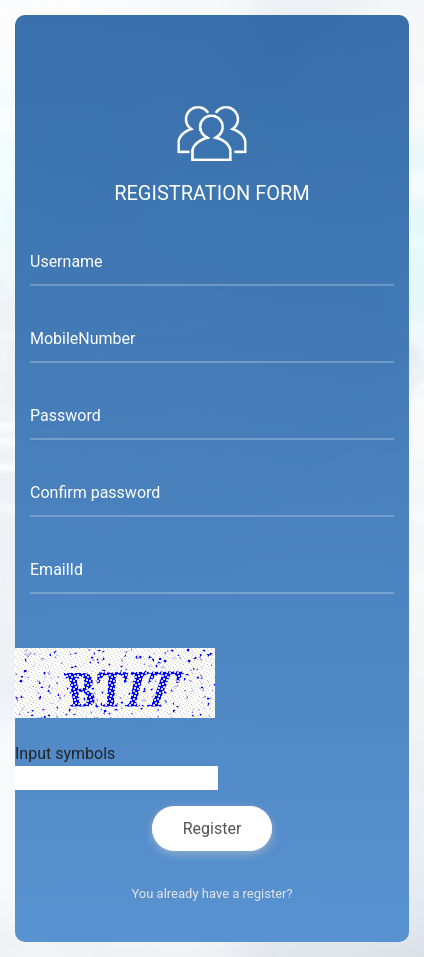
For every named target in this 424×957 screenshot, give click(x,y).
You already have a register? (211, 893)
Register (212, 828)
